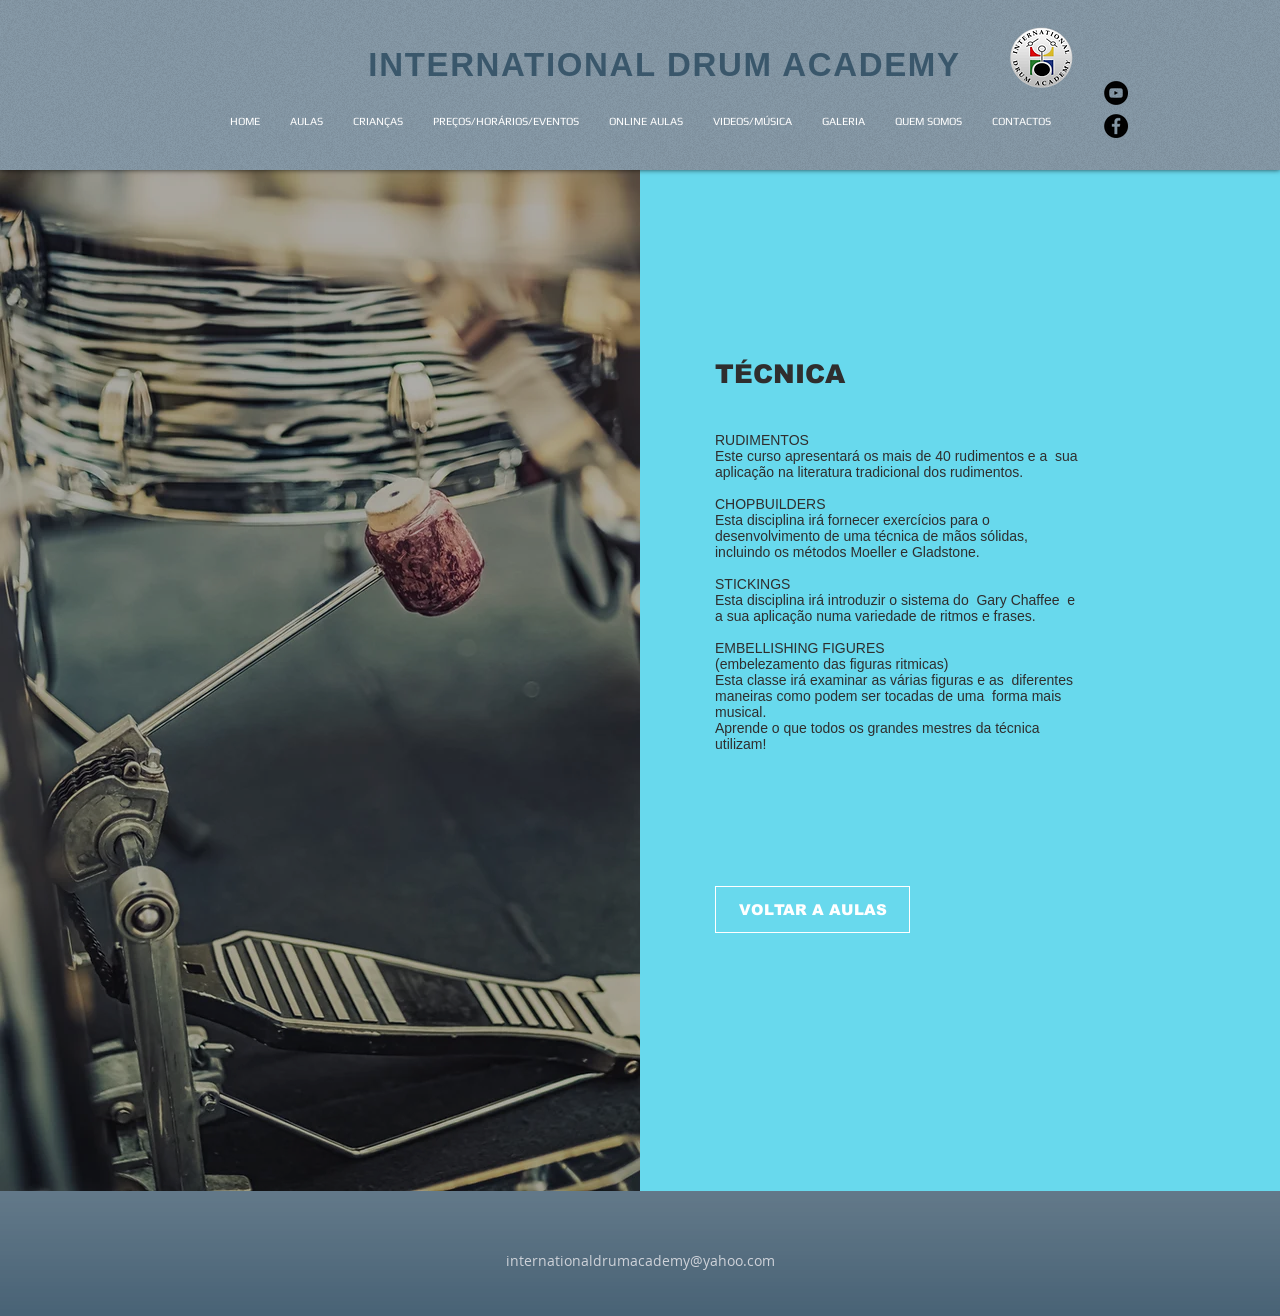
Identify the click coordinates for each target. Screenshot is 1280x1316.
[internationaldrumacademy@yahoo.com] (640, 1261)
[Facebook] (1116, 126)
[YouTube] (1116, 93)
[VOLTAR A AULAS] (812, 909)
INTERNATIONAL (517, 64)
